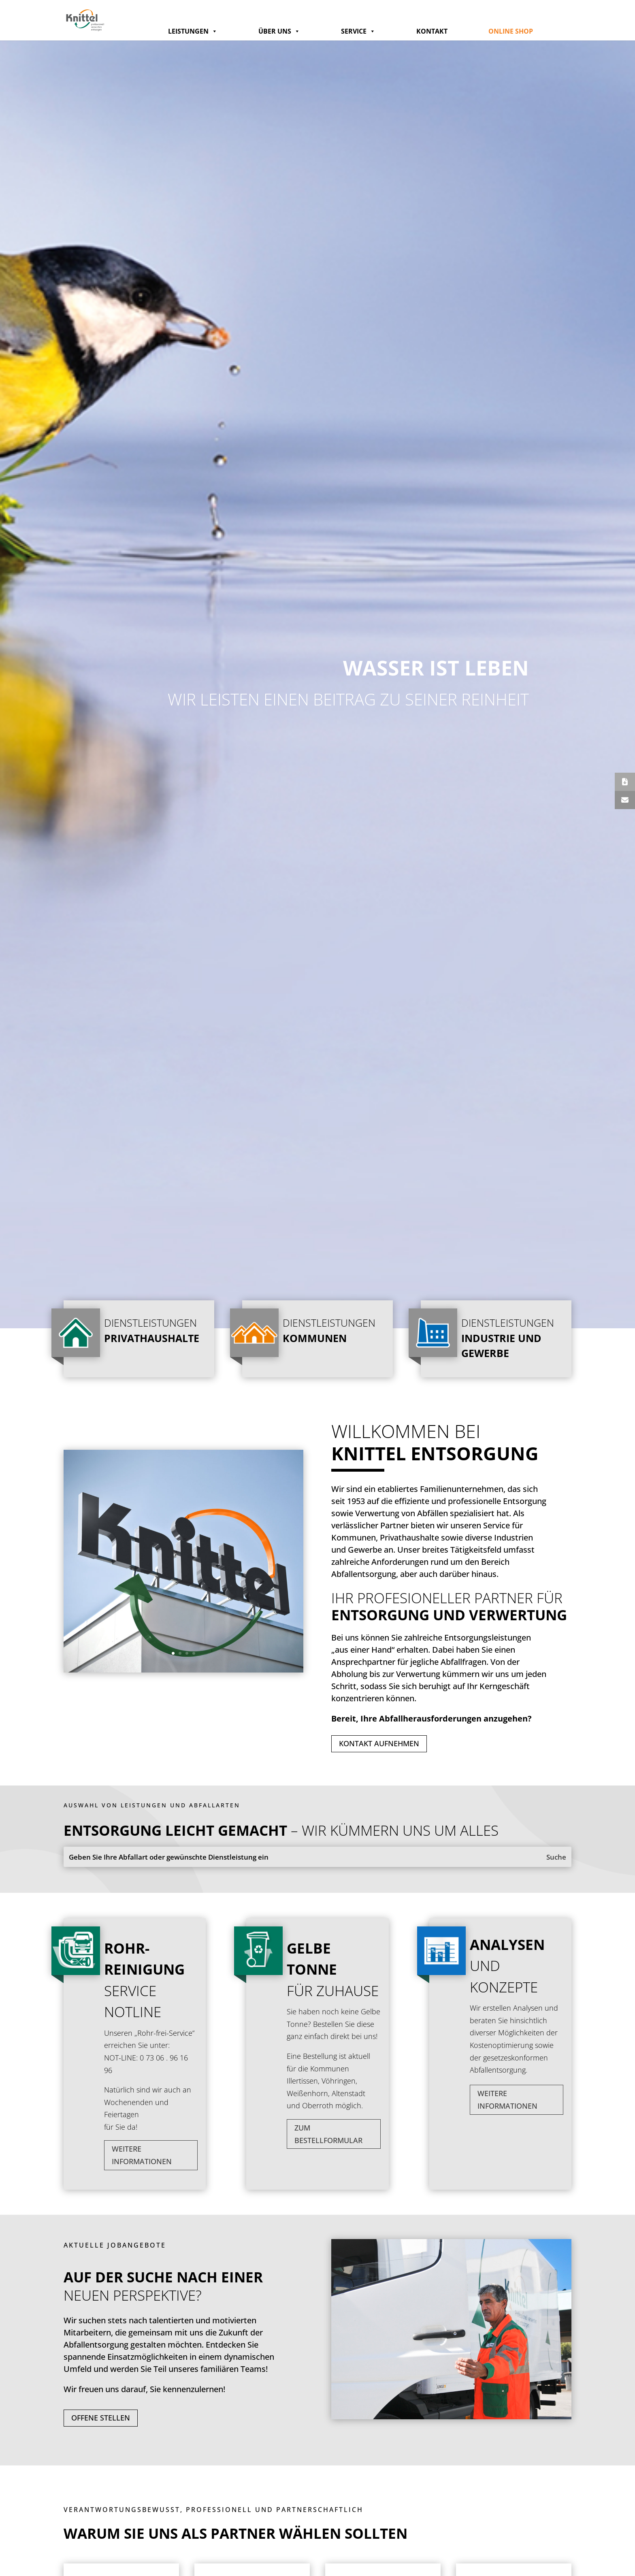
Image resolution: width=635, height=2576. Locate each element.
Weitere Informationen (142, 2155)
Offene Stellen (100, 2418)
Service (358, 31)
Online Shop (510, 31)
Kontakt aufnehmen (379, 1743)
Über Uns (279, 31)
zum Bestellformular (328, 2134)
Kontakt (431, 31)
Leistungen (192, 31)
